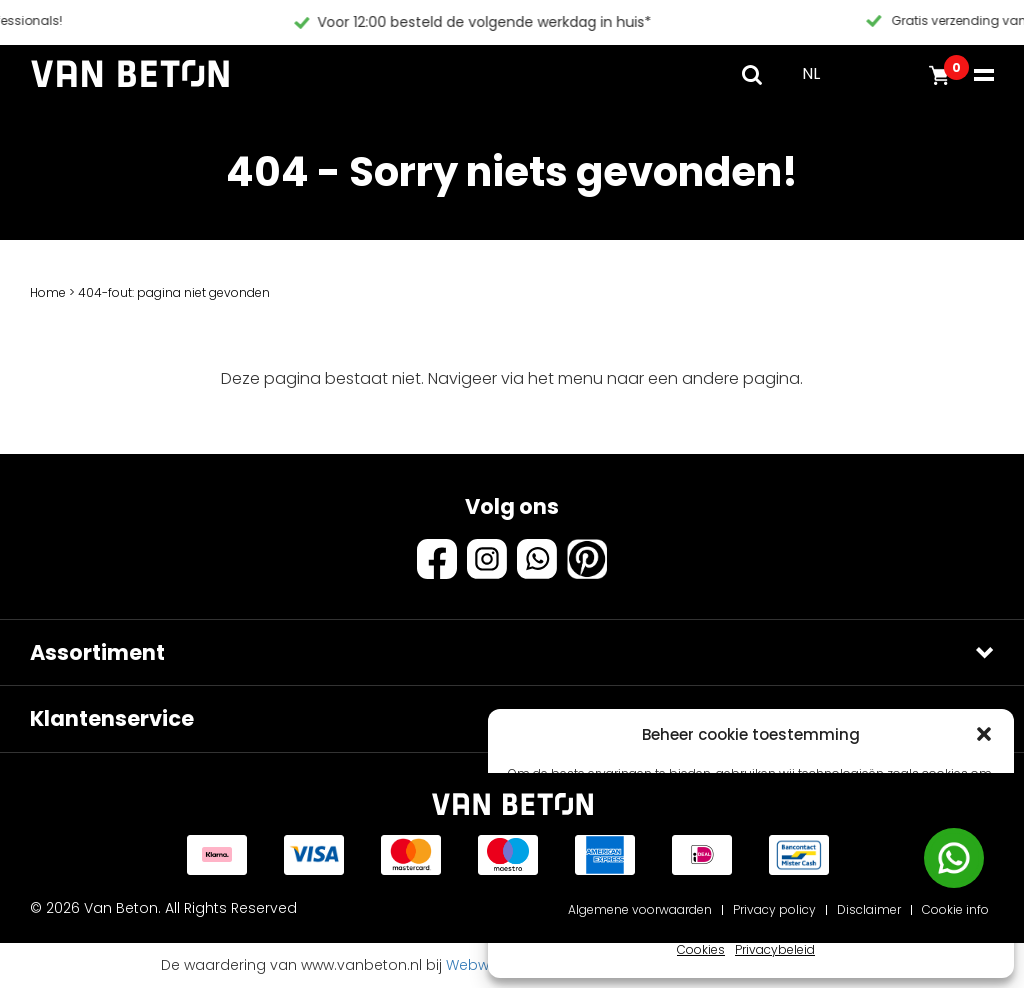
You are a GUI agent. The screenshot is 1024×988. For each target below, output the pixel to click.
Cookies (701, 949)
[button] (984, 734)
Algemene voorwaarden (640, 909)
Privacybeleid (775, 949)
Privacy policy (774, 909)
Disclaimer (869, 909)
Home (48, 292)
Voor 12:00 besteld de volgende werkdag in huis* (735, 22)
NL (811, 73)
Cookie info (955, 909)
